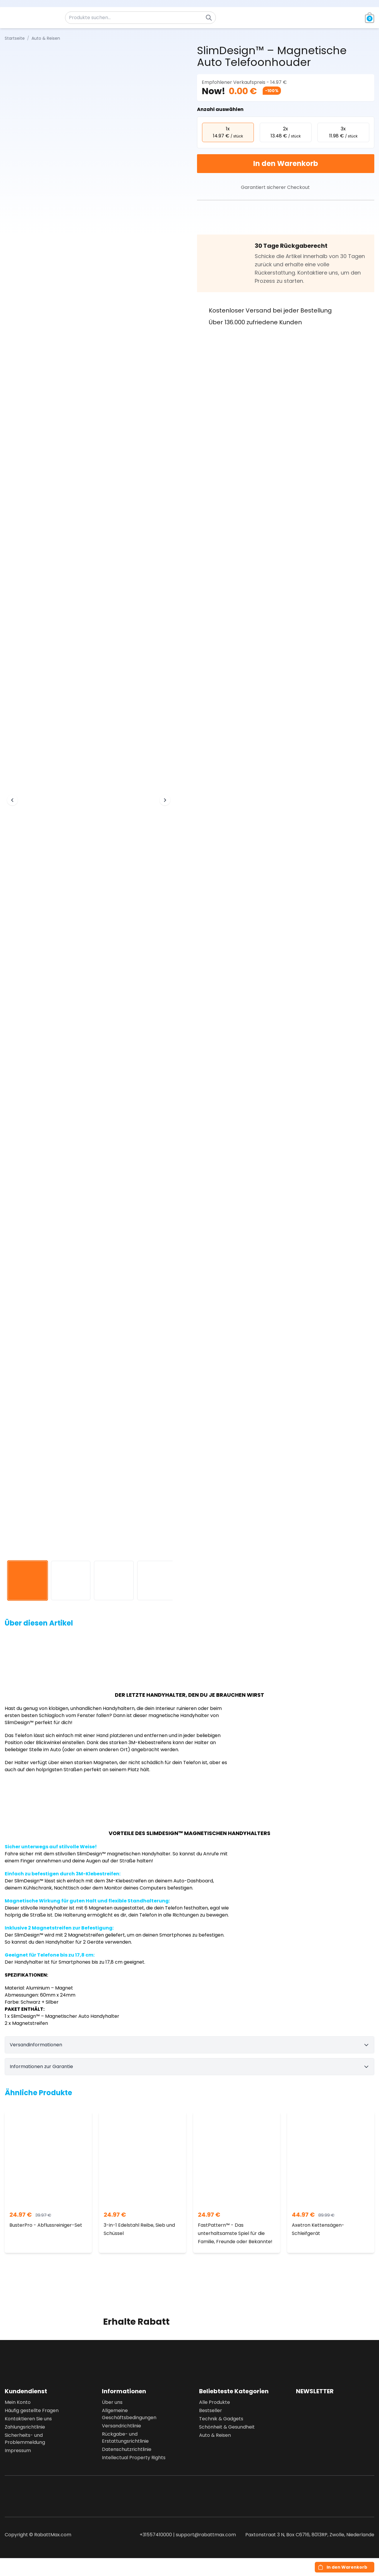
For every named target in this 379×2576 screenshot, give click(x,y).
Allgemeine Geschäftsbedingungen (129, 2414)
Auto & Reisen (215, 2435)
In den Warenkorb (285, 163)
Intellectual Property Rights (133, 2457)
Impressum (18, 2450)
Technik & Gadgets (221, 2418)
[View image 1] (27, 1581)
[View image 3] (114, 1581)
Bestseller (210, 2410)
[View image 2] (71, 1581)
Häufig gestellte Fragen (32, 2410)
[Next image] (165, 800)
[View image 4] (157, 1581)
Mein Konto (18, 2402)
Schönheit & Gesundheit (227, 2427)
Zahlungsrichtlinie (25, 2427)
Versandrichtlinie (121, 2425)
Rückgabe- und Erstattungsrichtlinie (125, 2437)
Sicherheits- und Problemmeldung (25, 2439)
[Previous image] (12, 800)
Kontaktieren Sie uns (28, 2418)
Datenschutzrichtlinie (126, 2449)
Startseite (15, 38)
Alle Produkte (214, 2402)
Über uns (112, 2402)
